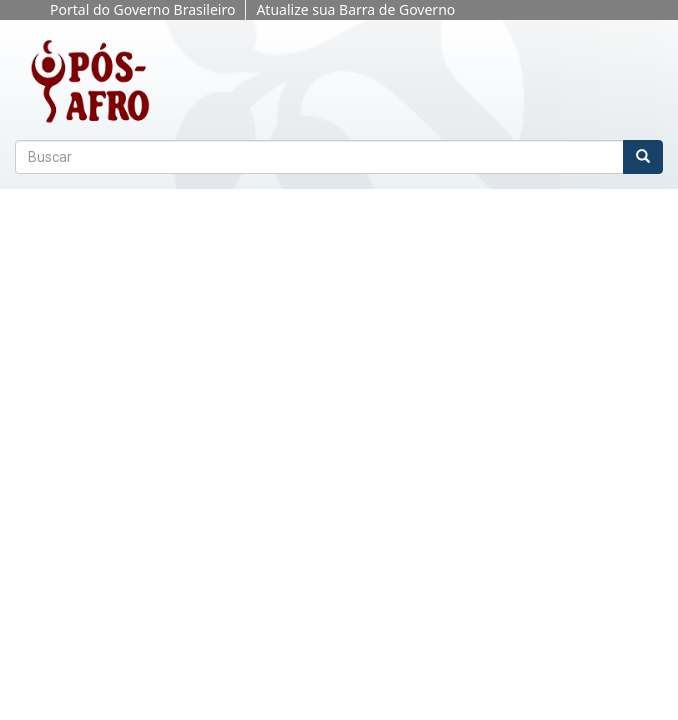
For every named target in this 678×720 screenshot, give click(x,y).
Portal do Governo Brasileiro (142, 9)
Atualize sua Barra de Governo (355, 9)
